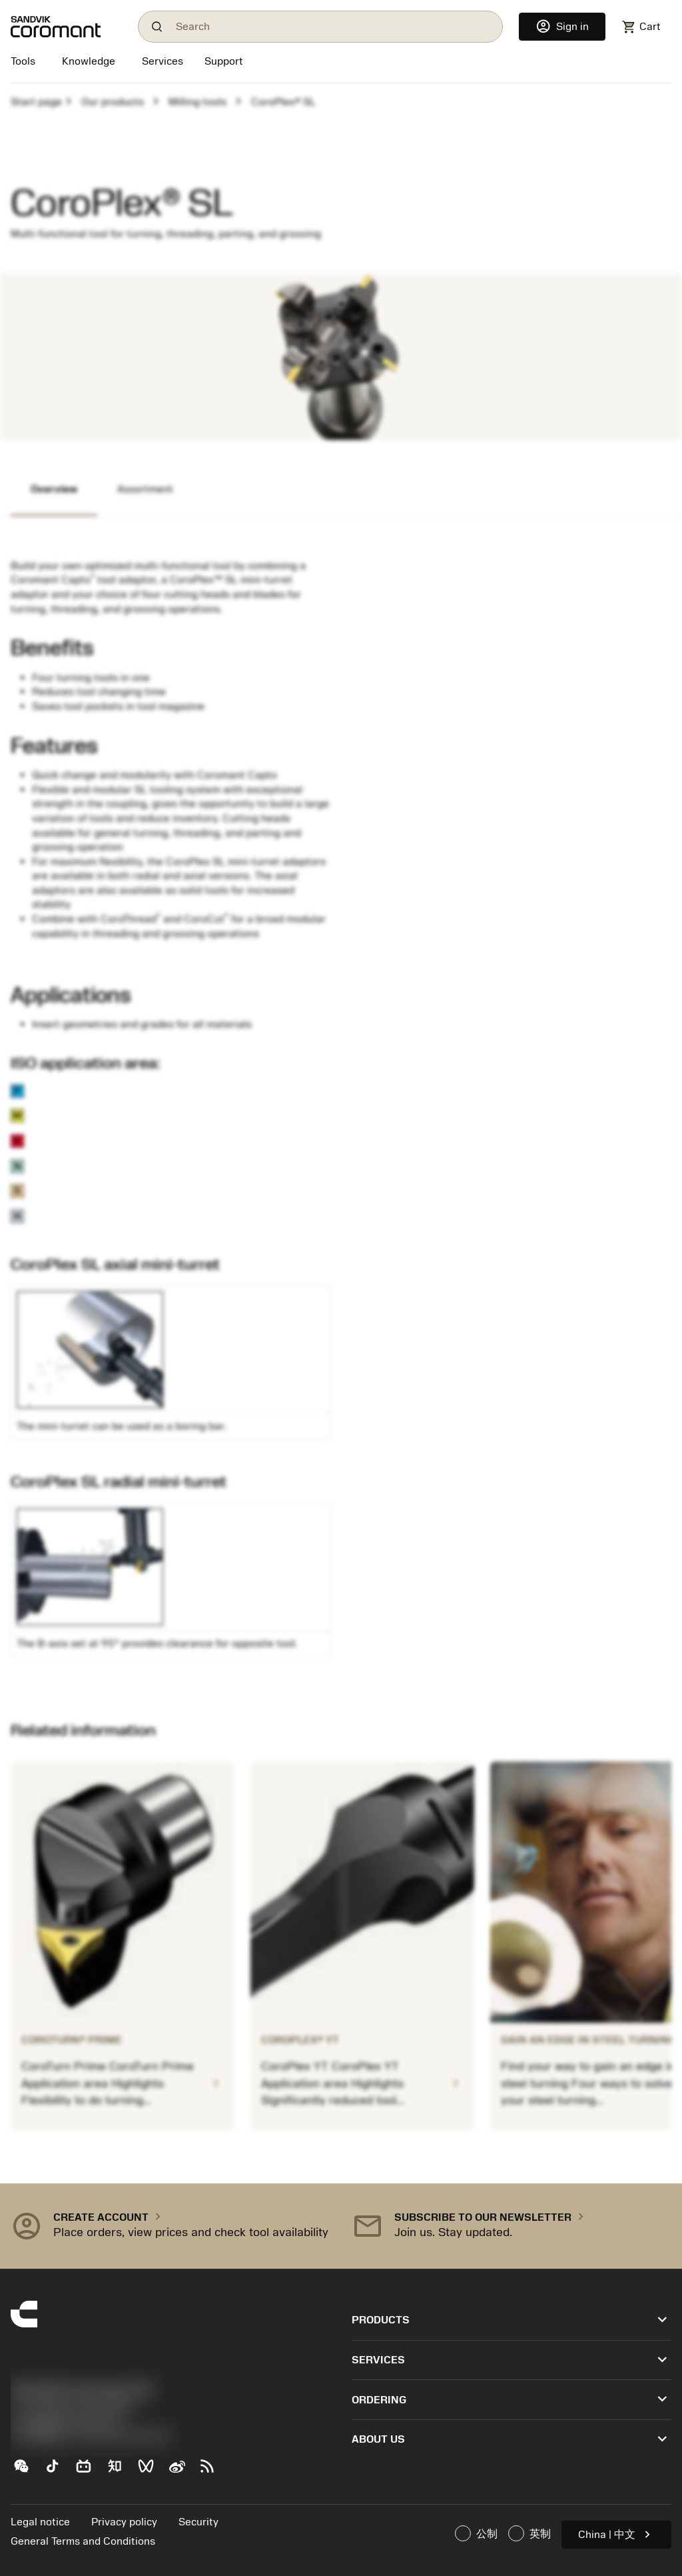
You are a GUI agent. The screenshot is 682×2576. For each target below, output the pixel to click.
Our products (112, 102)
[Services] (162, 61)
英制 (529, 2533)
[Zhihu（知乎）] (120, 2471)
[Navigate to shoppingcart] (641, 27)
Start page (36, 102)
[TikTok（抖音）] (57, 2471)
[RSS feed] (212, 2471)
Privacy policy (124, 2522)
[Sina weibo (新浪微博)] (182, 2471)
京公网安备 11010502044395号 (90, 2436)
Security (198, 2522)
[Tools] (25, 62)
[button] (170, 2226)
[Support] (224, 62)
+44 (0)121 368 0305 (72, 2408)
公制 (476, 2533)
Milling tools (197, 102)
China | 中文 (616, 2534)
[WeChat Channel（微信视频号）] (151, 2471)
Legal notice (40, 2522)
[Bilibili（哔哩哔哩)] (89, 2471)
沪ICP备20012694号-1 (67, 2422)
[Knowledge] (88, 62)
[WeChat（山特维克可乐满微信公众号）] (26, 2471)
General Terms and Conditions (83, 2541)
